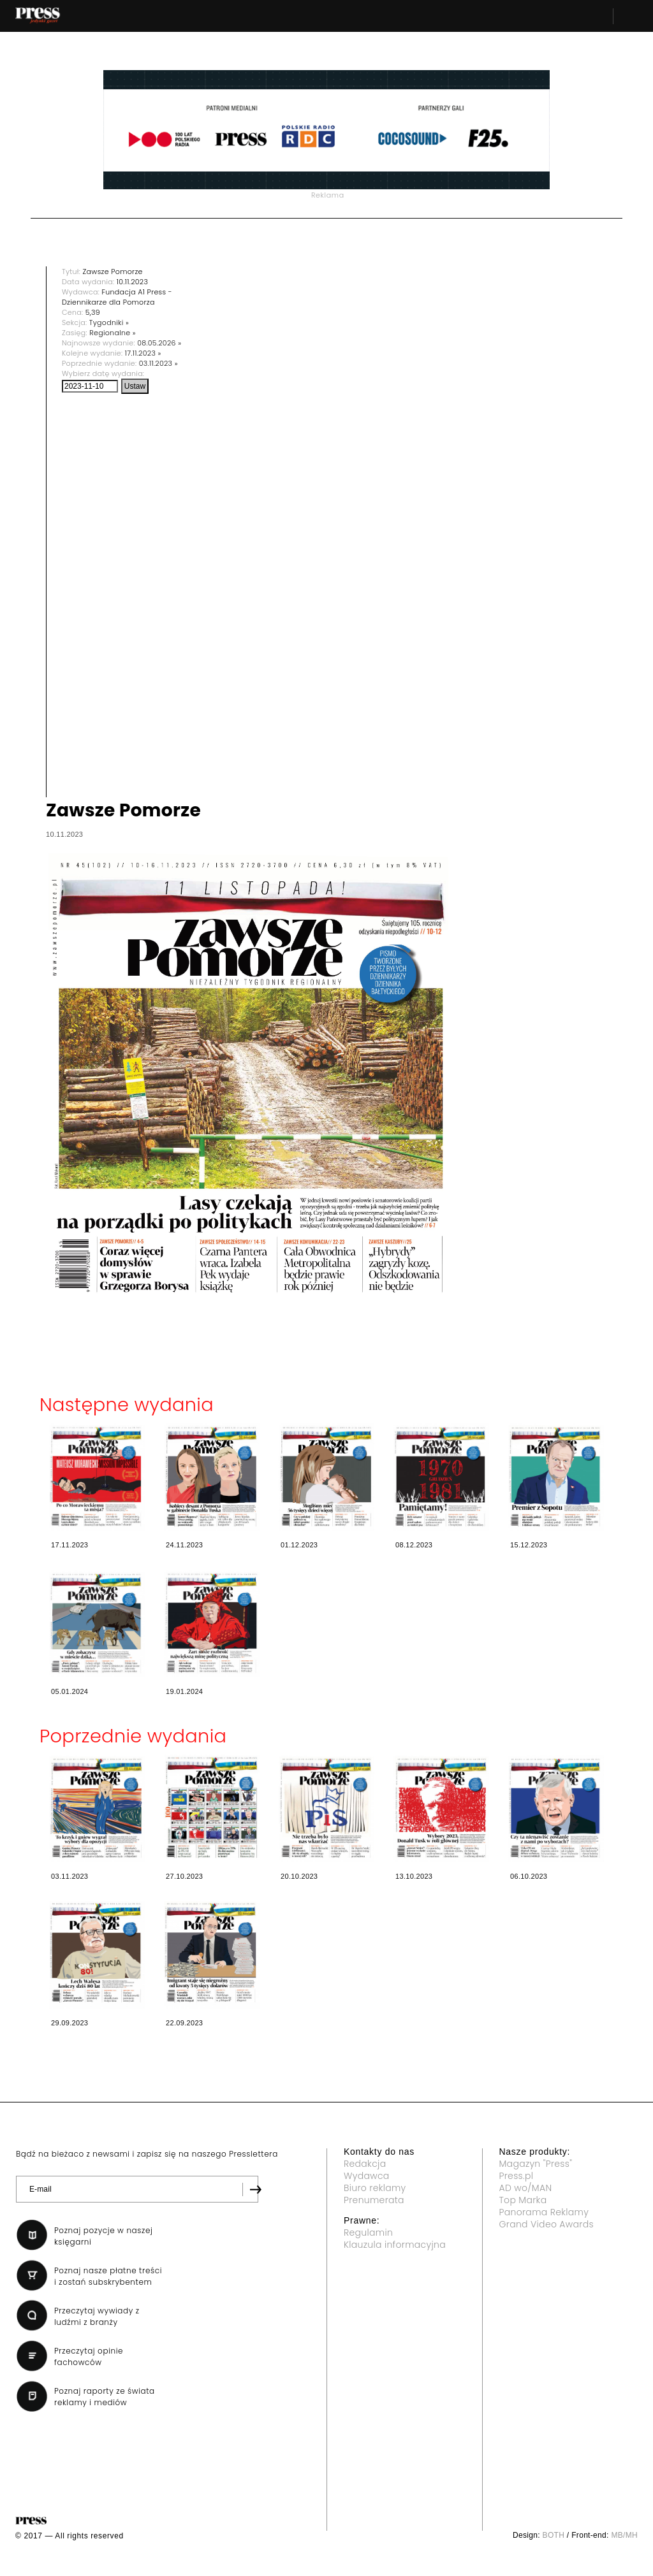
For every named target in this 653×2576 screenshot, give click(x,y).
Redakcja (365, 2163)
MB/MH (624, 2535)
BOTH (554, 2535)
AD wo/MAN (525, 2188)
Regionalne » (112, 333)
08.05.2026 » (159, 343)
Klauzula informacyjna (395, 2244)
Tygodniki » (109, 322)
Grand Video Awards (546, 2224)
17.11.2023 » (143, 353)
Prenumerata (374, 2200)
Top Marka (523, 2200)
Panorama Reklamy (544, 2212)
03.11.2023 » (158, 363)
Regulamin (368, 2232)
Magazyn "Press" (536, 2163)
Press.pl (516, 2175)
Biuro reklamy (375, 2188)
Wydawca (367, 2175)
